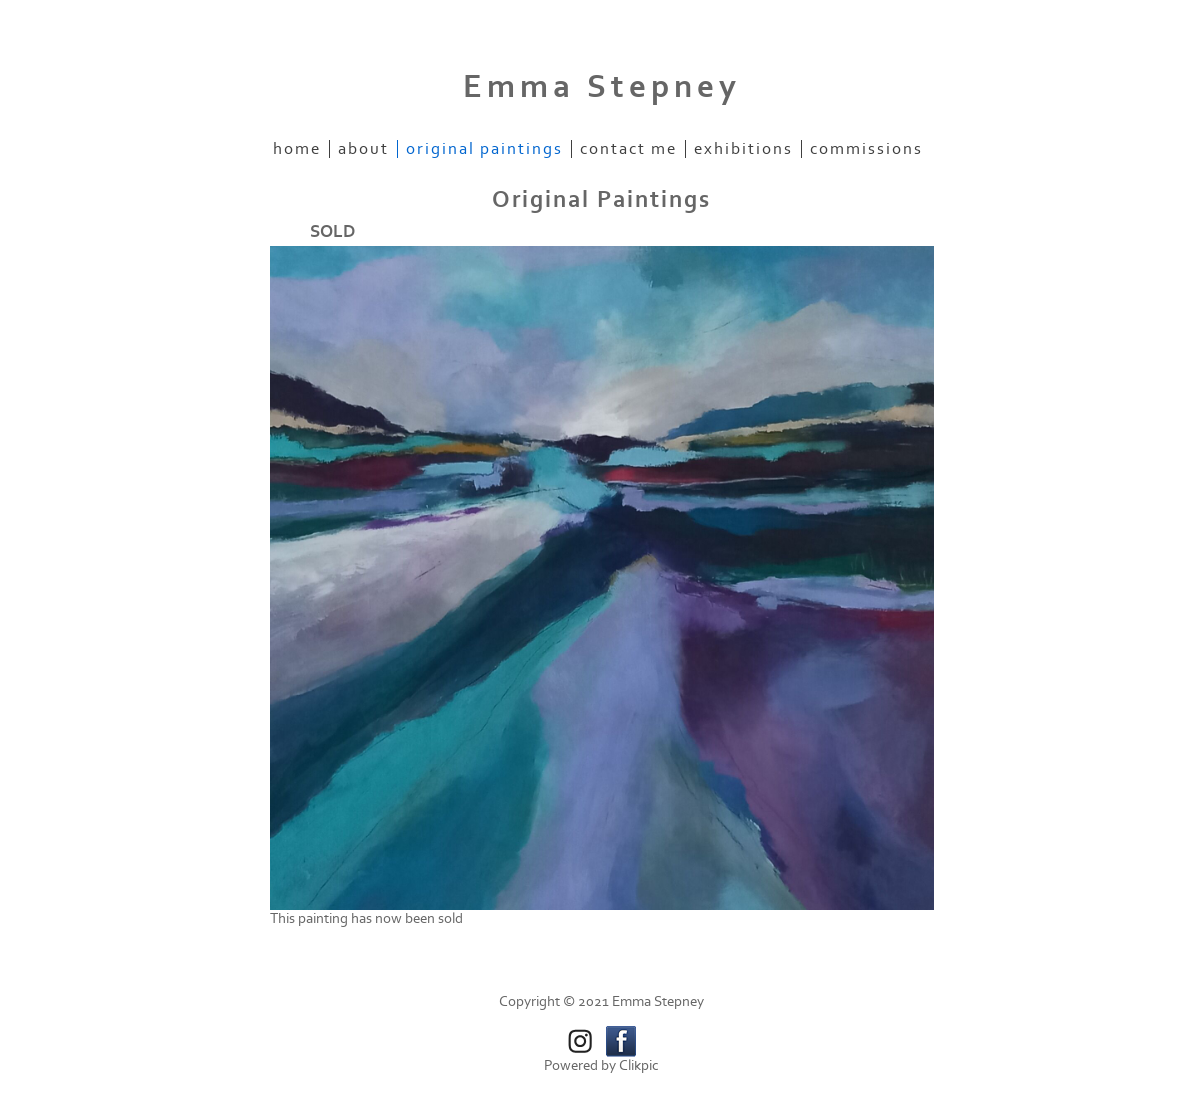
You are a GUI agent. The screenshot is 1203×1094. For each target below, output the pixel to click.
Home (297, 149)
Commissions (866, 149)
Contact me (628, 149)
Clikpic (639, 1065)
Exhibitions (743, 149)
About (363, 149)
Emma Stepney (602, 87)
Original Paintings (484, 149)
